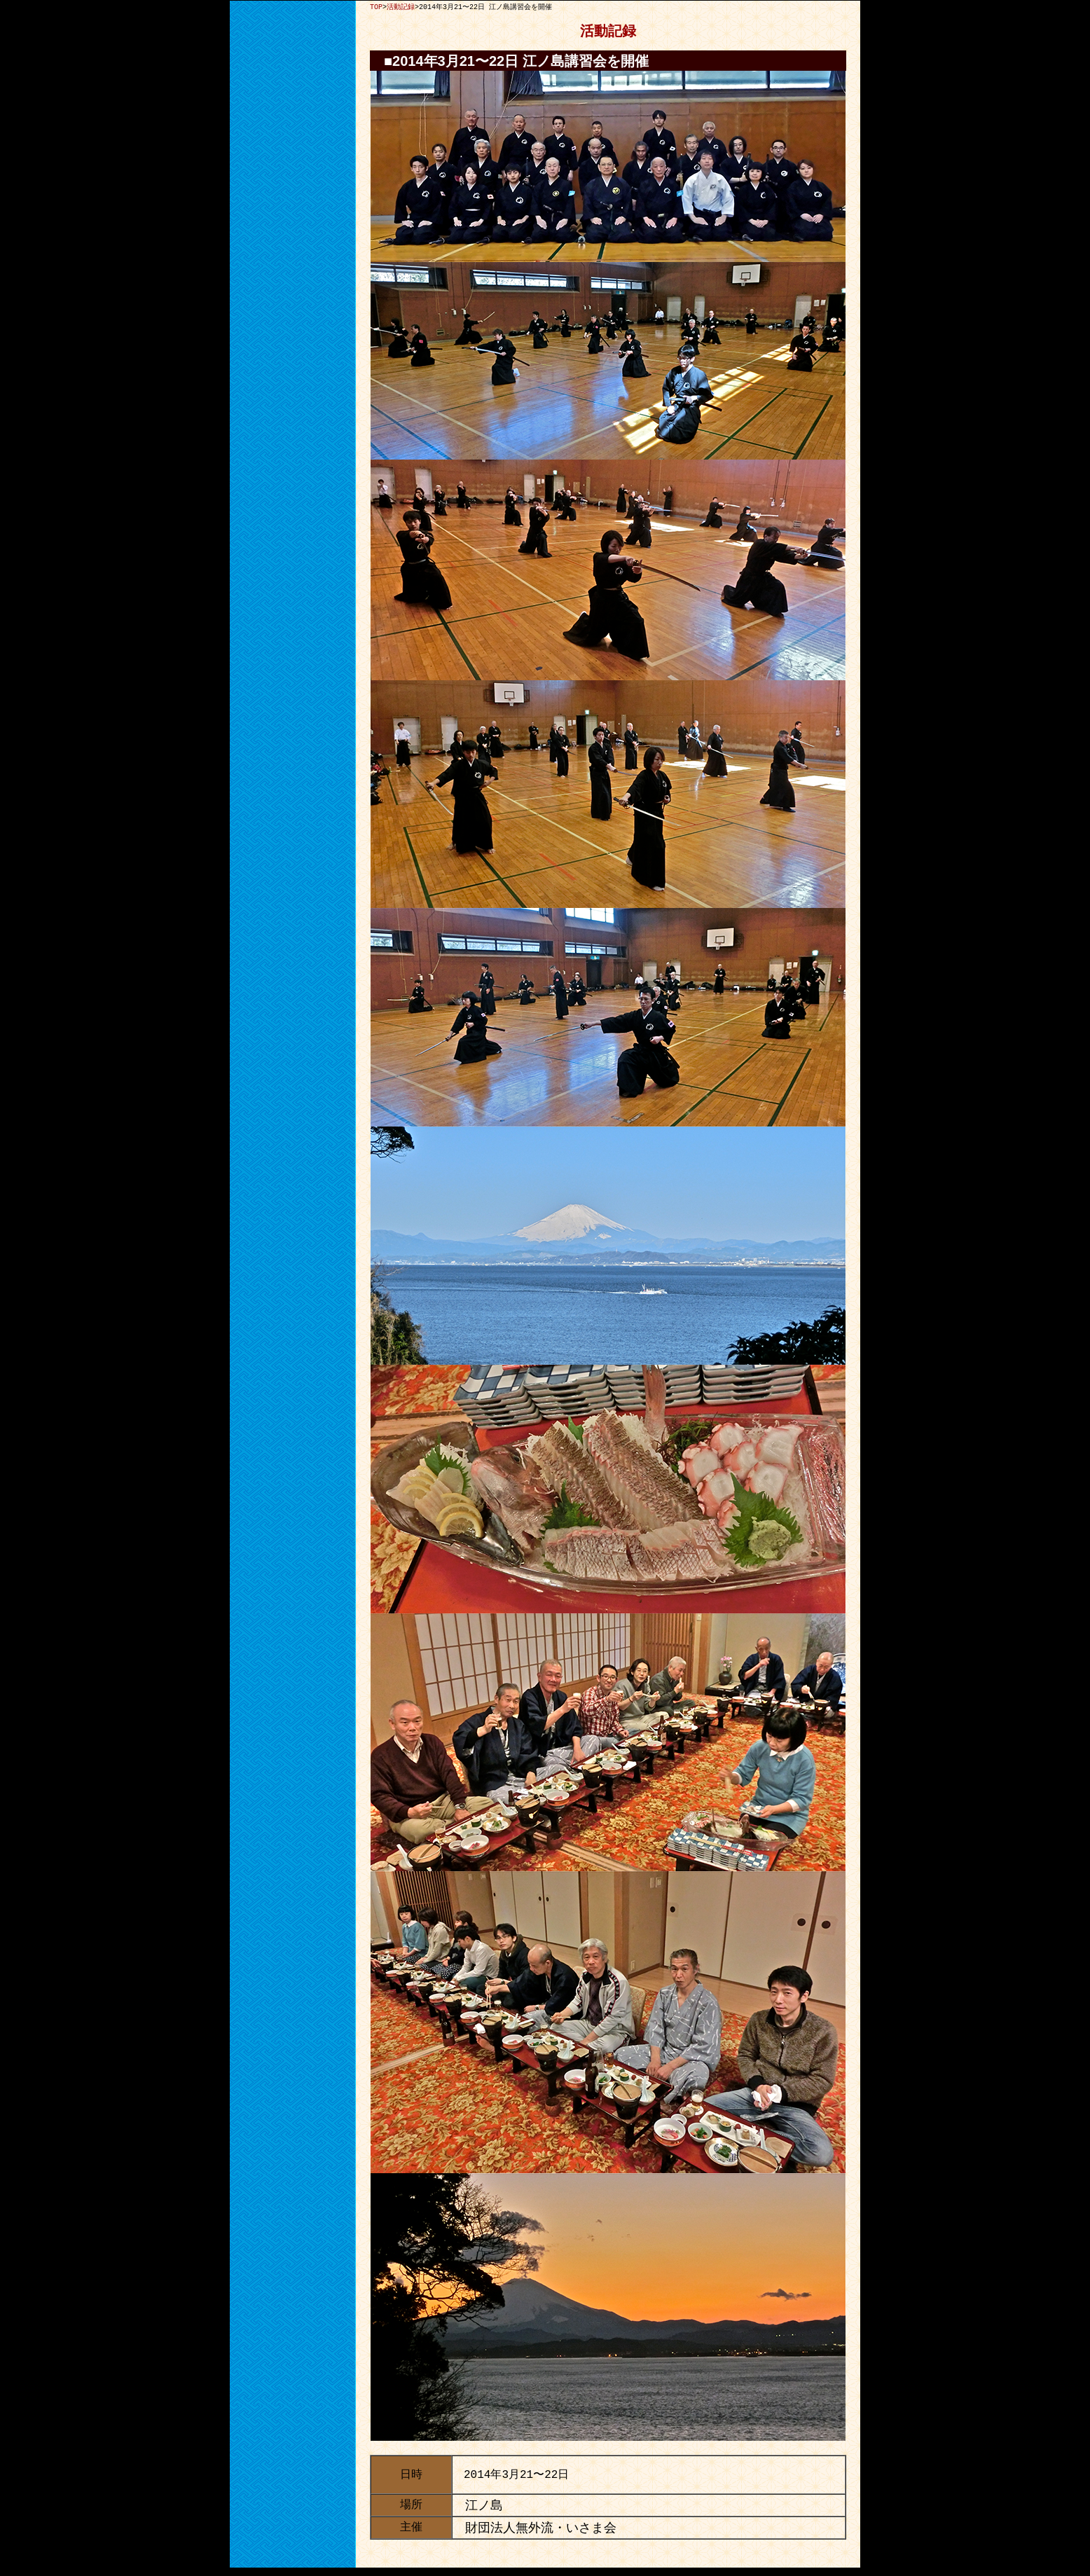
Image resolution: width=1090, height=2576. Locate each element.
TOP (376, 7)
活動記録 (401, 7)
